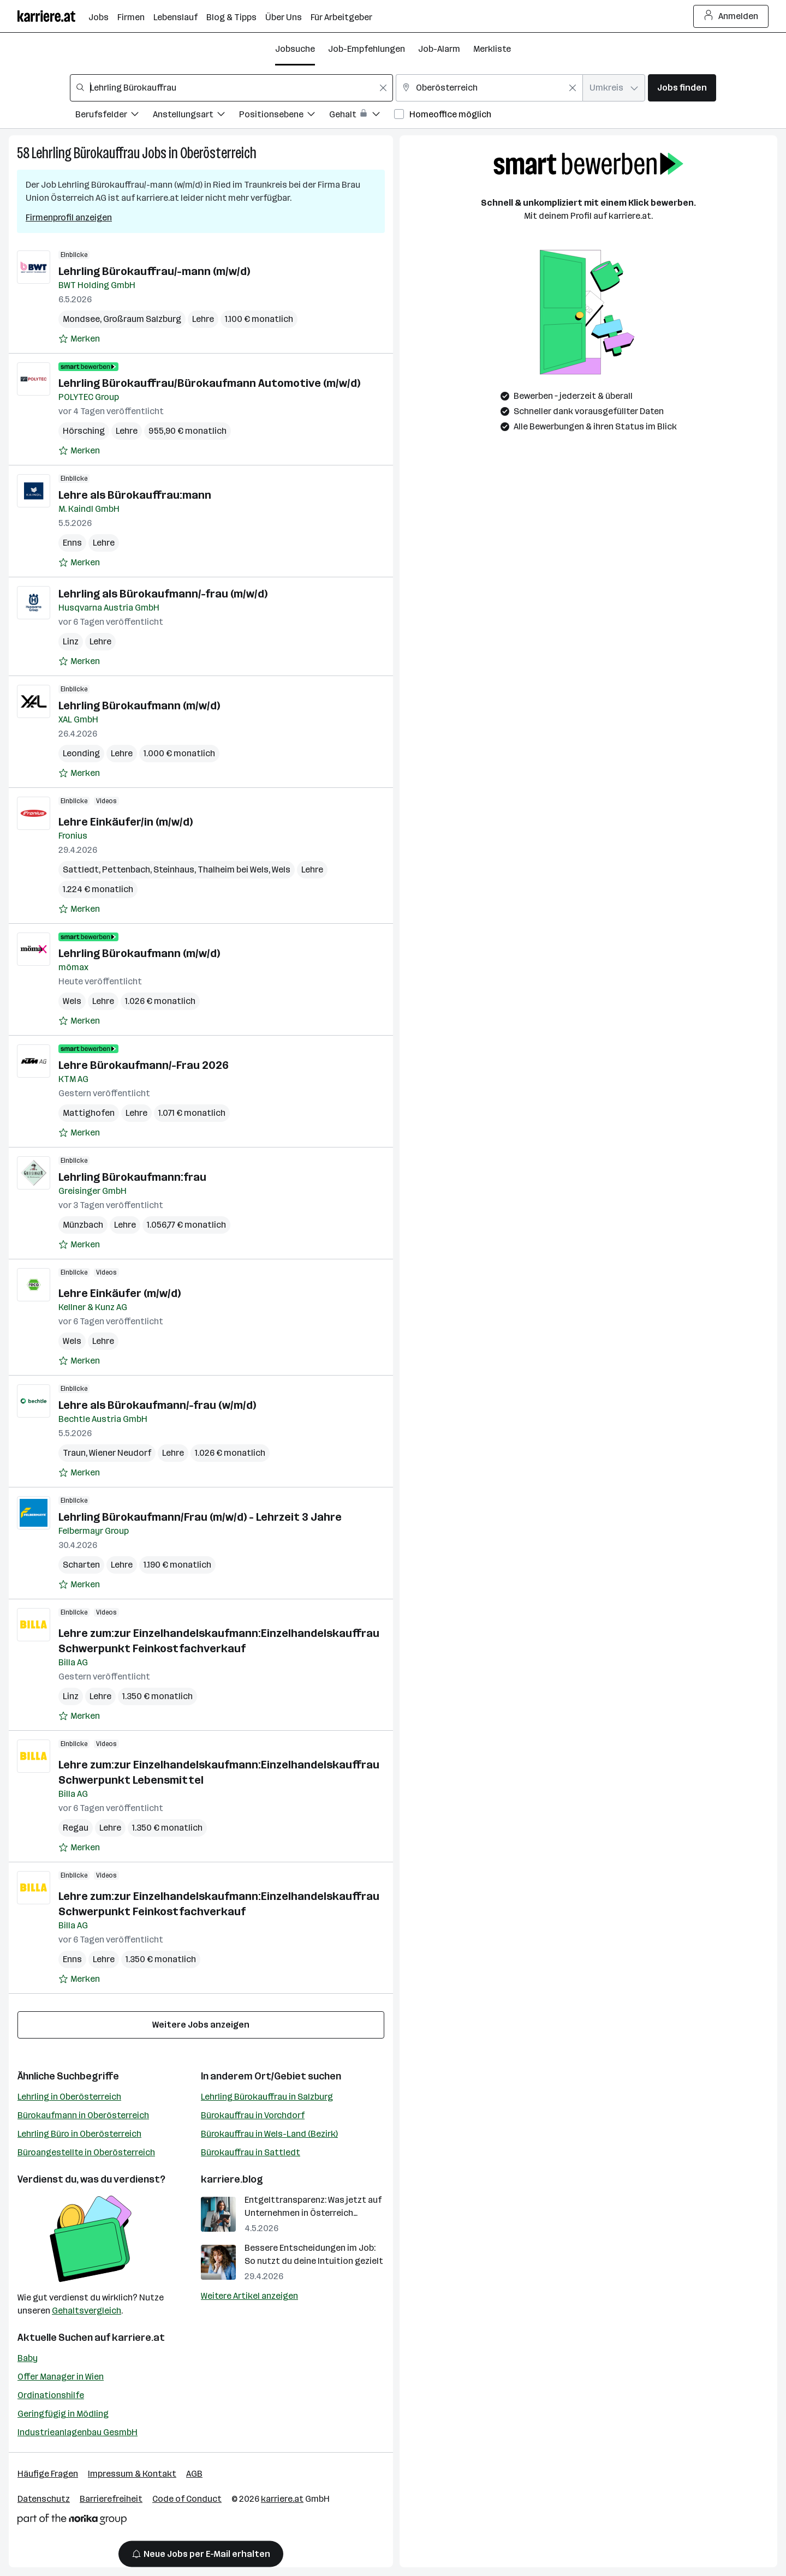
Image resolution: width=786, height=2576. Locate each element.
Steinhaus (173, 869)
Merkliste (492, 49)
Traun (74, 1453)
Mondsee (81, 319)
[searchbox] (231, 87)
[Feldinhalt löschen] (383, 87)
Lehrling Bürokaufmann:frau (132, 1177)
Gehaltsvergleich (86, 2310)
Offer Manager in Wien (60, 2376)
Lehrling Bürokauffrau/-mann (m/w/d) (154, 271)
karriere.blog (232, 2179)
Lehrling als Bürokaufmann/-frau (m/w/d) (162, 593)
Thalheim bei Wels (233, 869)
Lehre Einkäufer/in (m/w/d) (125, 821)
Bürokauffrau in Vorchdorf (253, 2115)
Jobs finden (682, 87)
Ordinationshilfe (50, 2395)
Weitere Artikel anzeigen (249, 2296)
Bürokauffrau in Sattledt (250, 2152)
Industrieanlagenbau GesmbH (77, 2432)
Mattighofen (89, 1113)
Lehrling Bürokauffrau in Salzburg (267, 2096)
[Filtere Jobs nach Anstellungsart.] (196, 116)
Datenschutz (43, 2499)
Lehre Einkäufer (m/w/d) (119, 1293)
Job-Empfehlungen (366, 49)
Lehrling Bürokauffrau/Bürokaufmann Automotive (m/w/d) (209, 383)
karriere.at (138, 2338)
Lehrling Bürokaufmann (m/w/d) (139, 705)
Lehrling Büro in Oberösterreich (79, 2134)
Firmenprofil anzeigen (69, 217)
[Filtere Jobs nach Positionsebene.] (284, 116)
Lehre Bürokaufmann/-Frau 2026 (143, 1065)
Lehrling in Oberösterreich (69, 2096)
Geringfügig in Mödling (63, 2413)
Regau (75, 1827)
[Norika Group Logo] (72, 2521)
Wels (281, 869)
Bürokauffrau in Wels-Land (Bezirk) (269, 2134)
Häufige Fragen (47, 2474)
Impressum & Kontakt (132, 2474)
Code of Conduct (187, 2499)
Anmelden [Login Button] (731, 16)
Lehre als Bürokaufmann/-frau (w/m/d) (157, 1405)
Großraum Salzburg (142, 319)
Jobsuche (295, 49)
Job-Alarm (439, 49)
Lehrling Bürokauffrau (86, 153)
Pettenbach (126, 869)
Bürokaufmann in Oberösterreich (83, 2115)
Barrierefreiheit (111, 2499)
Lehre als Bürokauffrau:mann (134, 494)
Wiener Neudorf (120, 1453)
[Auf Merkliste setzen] (79, 338)
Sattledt (81, 869)
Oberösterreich (218, 153)
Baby (27, 2358)
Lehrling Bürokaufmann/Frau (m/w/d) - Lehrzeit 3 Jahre (200, 1516)
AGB (194, 2474)
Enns (72, 542)
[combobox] (231, 87)
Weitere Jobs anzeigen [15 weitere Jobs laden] (200, 2024)
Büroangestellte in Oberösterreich (86, 2152)
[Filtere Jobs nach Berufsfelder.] (114, 116)
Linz (71, 641)
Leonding (81, 753)
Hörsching (84, 431)
